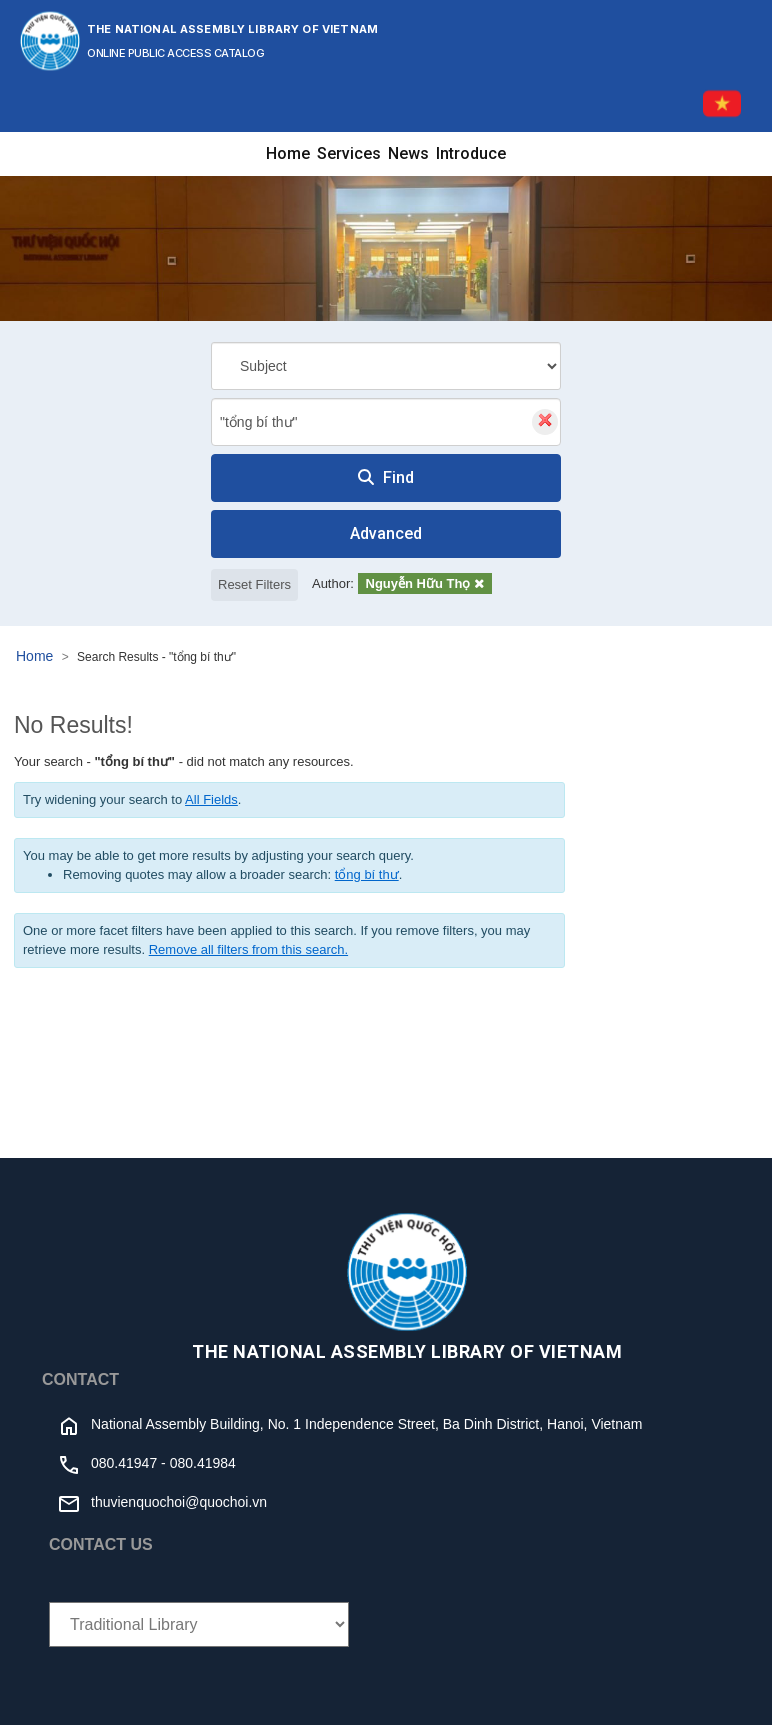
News (408, 153)
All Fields (211, 799)
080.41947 (124, 1463)
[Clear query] (545, 422)
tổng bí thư (367, 874)
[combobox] (386, 422)
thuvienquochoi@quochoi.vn (179, 1502)
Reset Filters (254, 584)
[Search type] (386, 366)
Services (349, 153)
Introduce (471, 153)
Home (288, 153)
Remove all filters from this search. (248, 949)
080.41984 (203, 1463)
